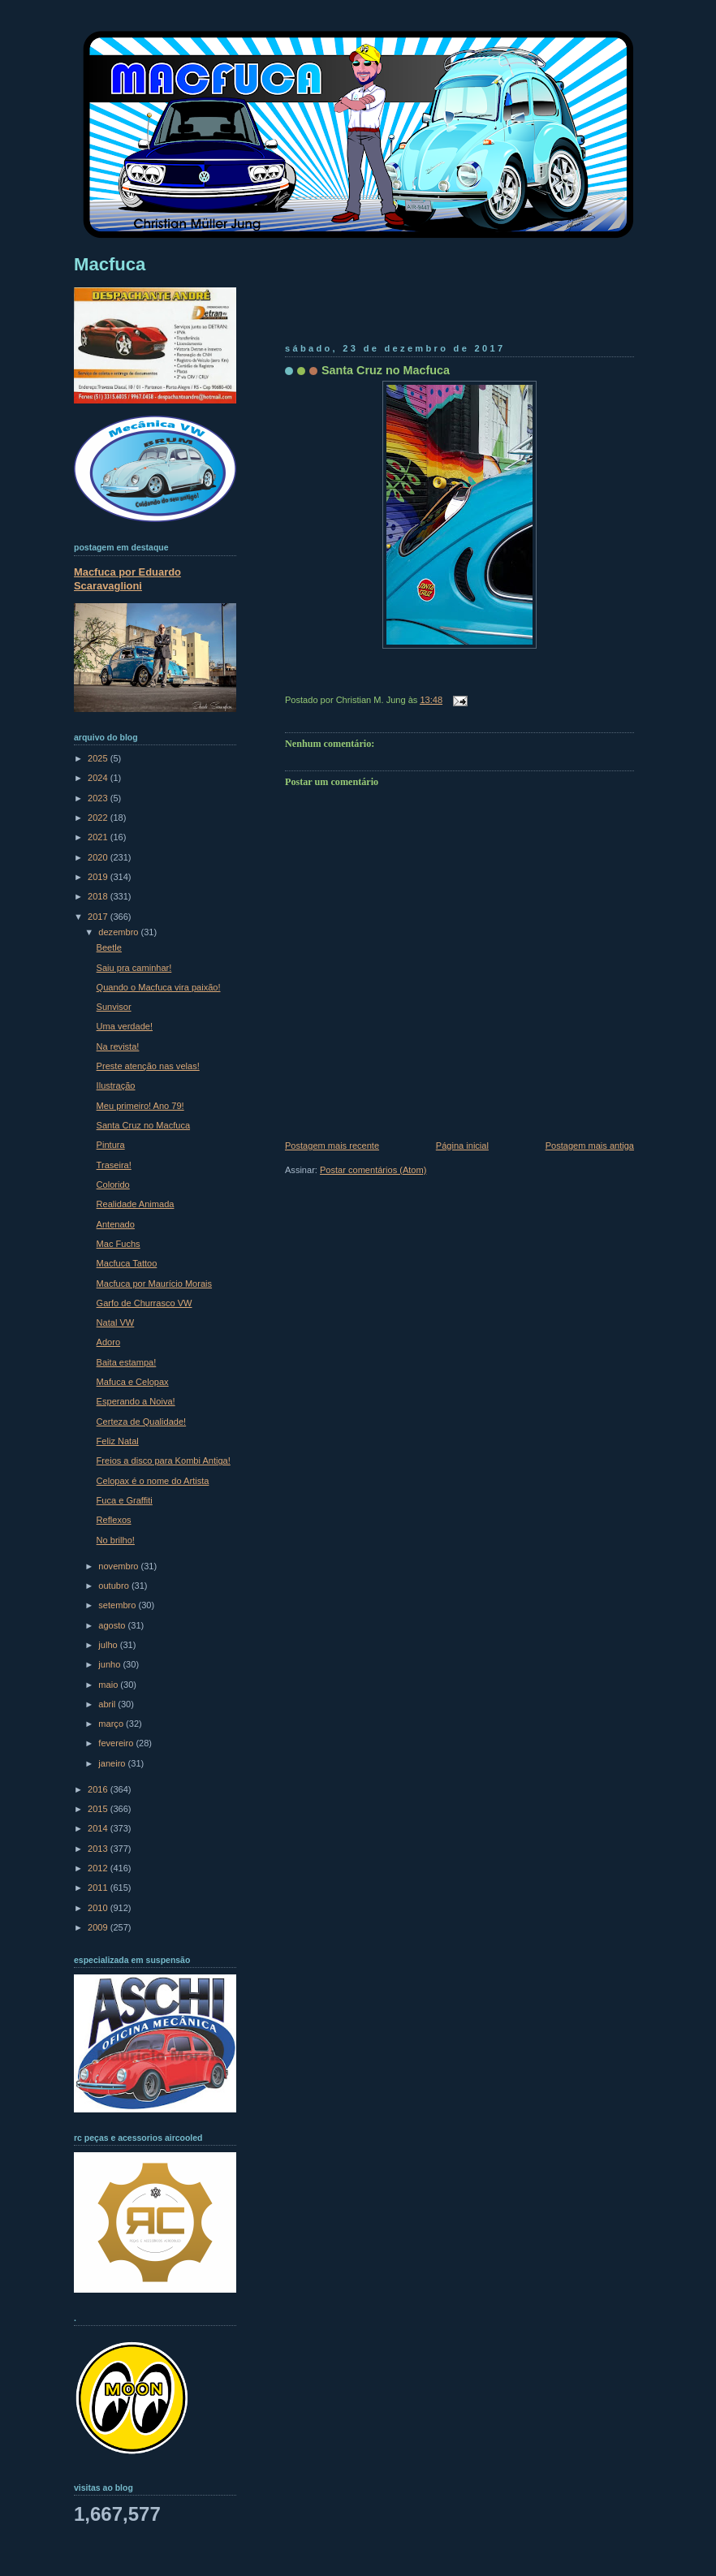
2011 (99, 1887)
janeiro (112, 1763)
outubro (115, 1585)
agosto (112, 1625)
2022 (99, 817)
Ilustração (116, 1085)
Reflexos (114, 1520)
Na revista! (118, 1046)
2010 (99, 1908)
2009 (99, 1927)
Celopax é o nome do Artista (153, 1481)
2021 (99, 837)
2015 (99, 1809)
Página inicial (462, 1145)
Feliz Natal (118, 1441)
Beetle (109, 947)
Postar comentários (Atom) (373, 1170)
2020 (99, 857)
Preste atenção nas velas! (148, 1066)
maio (109, 1684)
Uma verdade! (125, 1026)
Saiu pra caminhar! (134, 968)
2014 (99, 1828)
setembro (118, 1605)
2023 (99, 798)
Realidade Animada (136, 1204)
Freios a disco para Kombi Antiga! (164, 1460)
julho (108, 1645)
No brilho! (116, 1540)
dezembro (119, 932)
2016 (99, 1789)
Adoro (108, 1342)
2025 (99, 758)
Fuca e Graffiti (125, 1500)
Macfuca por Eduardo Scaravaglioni (127, 579)
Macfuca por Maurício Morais (154, 1283)
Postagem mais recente (332, 1145)
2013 (99, 1848)
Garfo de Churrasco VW (144, 1303)
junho (110, 1664)
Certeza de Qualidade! (142, 1421)
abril (108, 1704)
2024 (99, 778)
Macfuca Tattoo (127, 1263)
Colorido (113, 1184)
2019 (99, 877)
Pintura (111, 1145)
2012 (99, 1868)
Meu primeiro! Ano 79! (140, 1106)
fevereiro (117, 1743)
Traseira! (114, 1165)
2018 (99, 896)
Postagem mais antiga (590, 1145)
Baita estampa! (127, 1362)
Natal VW (116, 1322)
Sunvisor (114, 1007)
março (112, 1723)
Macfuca (109, 264)
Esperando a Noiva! (136, 1401)
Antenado (116, 1224)
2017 (99, 916)
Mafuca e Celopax (133, 1382)
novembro (119, 1566)
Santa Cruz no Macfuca (385, 370)
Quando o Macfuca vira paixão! (159, 987)
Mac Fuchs (118, 1244)
